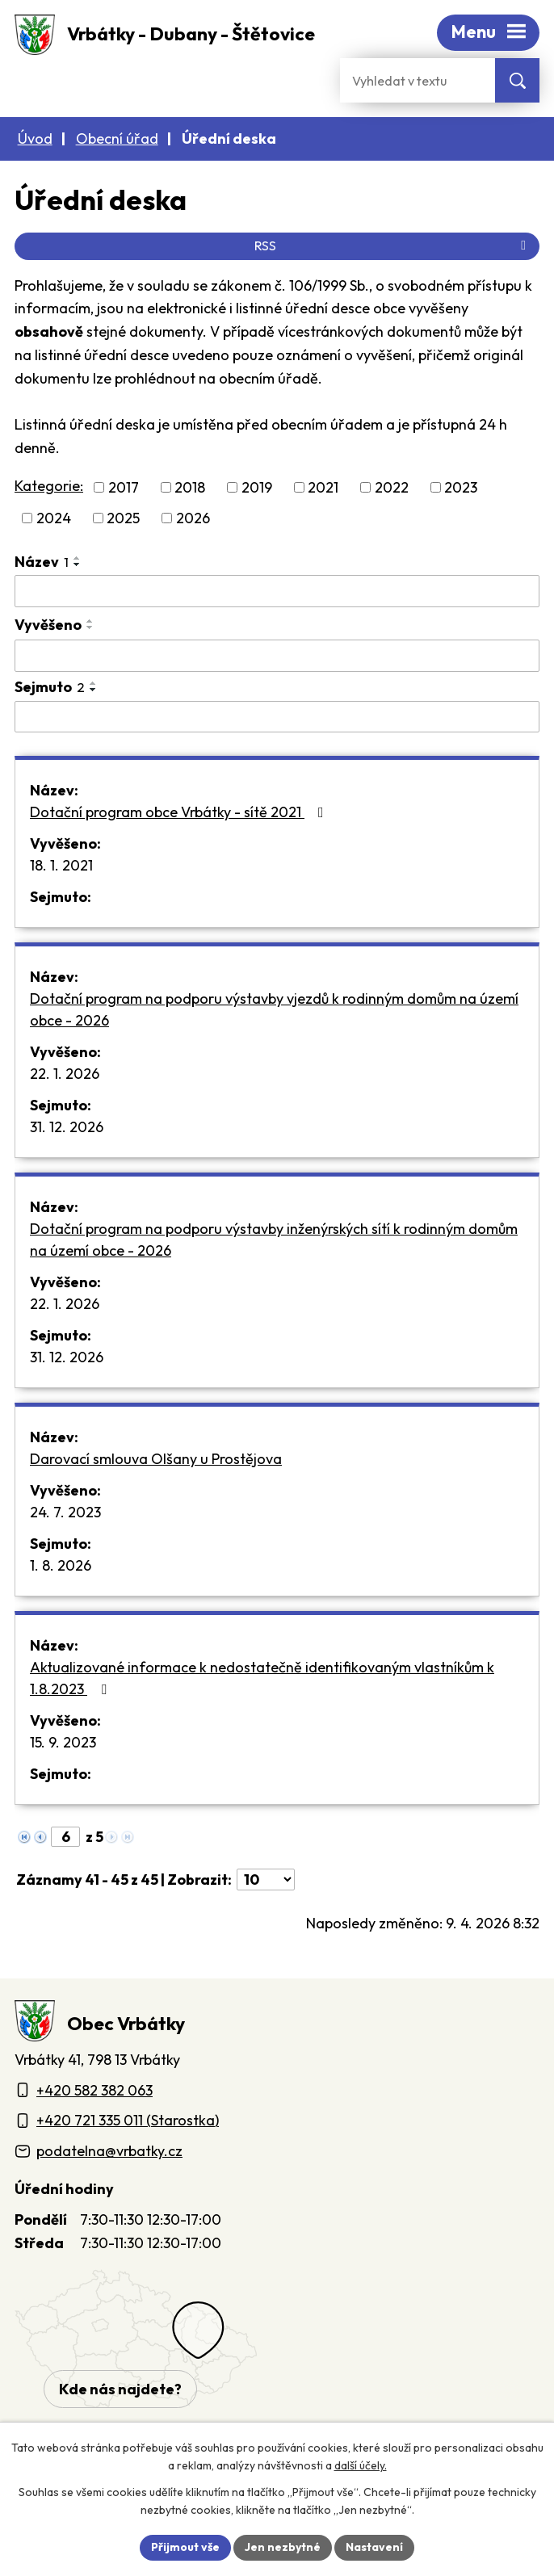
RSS (391, 245)
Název (42, 560)
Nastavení (372, 2546)
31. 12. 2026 (70, 1124)
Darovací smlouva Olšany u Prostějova (154, 1456)
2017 (123, 486)
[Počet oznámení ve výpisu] (269, 1874)
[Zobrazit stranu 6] (65, 1833)
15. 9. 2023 (66, 1739)
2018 (190, 486)
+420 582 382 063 (95, 2084)
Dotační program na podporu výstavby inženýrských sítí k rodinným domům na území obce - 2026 (272, 1237)
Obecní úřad (117, 139)
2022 (396, 486)
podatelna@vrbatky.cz (107, 2145)
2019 (259, 486)
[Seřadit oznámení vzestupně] (77, 556)
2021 (327, 486)
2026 (189, 516)
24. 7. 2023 (66, 1509)
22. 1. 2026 (66, 1071)
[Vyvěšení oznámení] (277, 653)
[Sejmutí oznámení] (277, 715)
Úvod (35, 139)
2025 (120, 516)
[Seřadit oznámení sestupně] (77, 563)
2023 (463, 486)
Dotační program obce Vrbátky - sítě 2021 (179, 809)
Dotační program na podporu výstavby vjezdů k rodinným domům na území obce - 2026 (271, 1007)
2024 (52, 516)
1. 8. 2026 (62, 1562)
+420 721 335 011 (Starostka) (132, 2115)
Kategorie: (48, 485)
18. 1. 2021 (66, 862)
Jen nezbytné (284, 2546)
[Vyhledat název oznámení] (277, 589)
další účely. (355, 2466)
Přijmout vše (188, 2546)
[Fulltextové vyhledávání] (417, 80)
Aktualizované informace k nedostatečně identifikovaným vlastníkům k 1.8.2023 (254, 1675)
